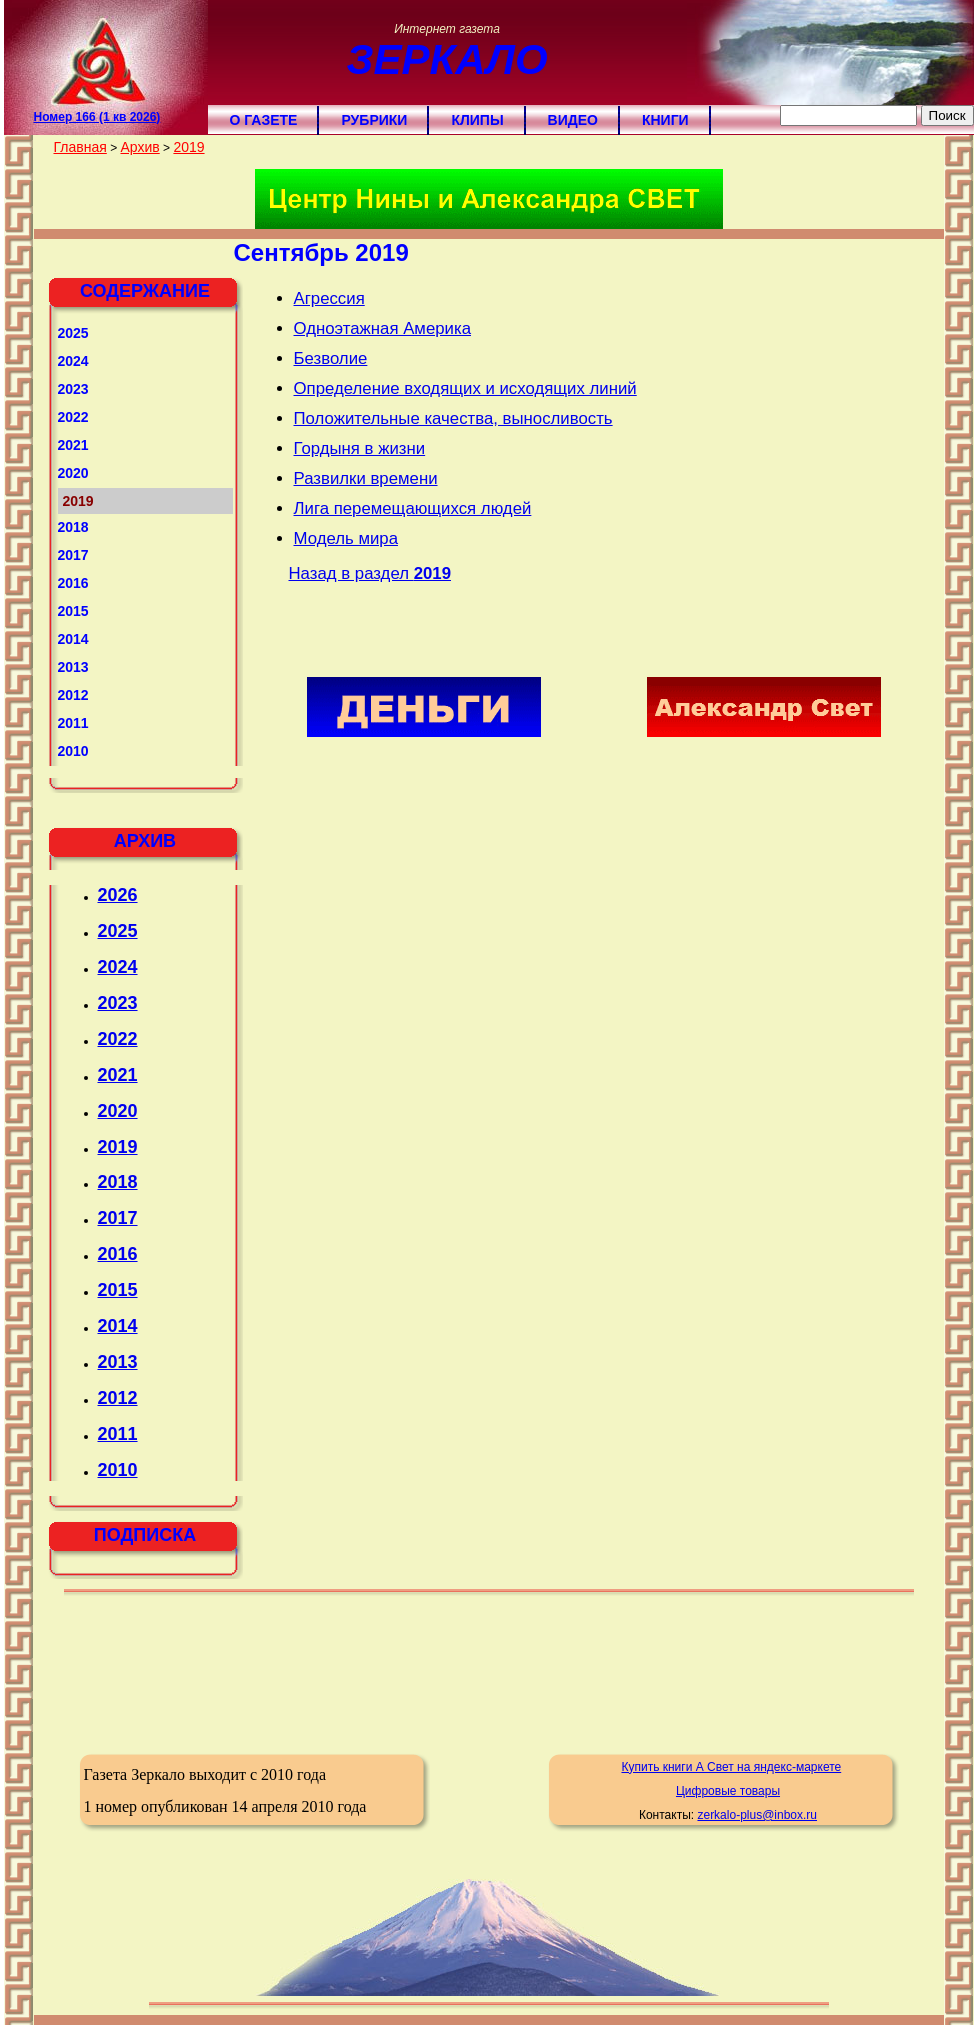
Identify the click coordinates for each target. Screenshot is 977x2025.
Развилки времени (366, 478)
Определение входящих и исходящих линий (465, 388)
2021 (73, 445)
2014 (73, 639)
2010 (73, 751)
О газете (264, 120)
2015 (73, 611)
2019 (188, 147)
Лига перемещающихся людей (413, 508)
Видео (573, 120)
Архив (139, 147)
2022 (73, 417)
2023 (73, 389)
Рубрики (374, 120)
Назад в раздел (370, 573)
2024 (73, 361)
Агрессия (329, 298)
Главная (80, 147)
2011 (73, 723)
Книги (665, 120)
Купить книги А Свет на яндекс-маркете (731, 1767)
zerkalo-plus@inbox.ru (757, 1815)
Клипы (477, 120)
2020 (73, 473)
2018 (73, 527)
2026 (118, 895)
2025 (73, 333)
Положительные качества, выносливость (453, 418)
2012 (73, 695)
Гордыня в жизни (360, 448)
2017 (73, 555)
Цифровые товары (728, 1791)
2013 (73, 667)
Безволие (331, 358)
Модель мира (346, 538)
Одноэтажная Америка (383, 328)
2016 (73, 583)
